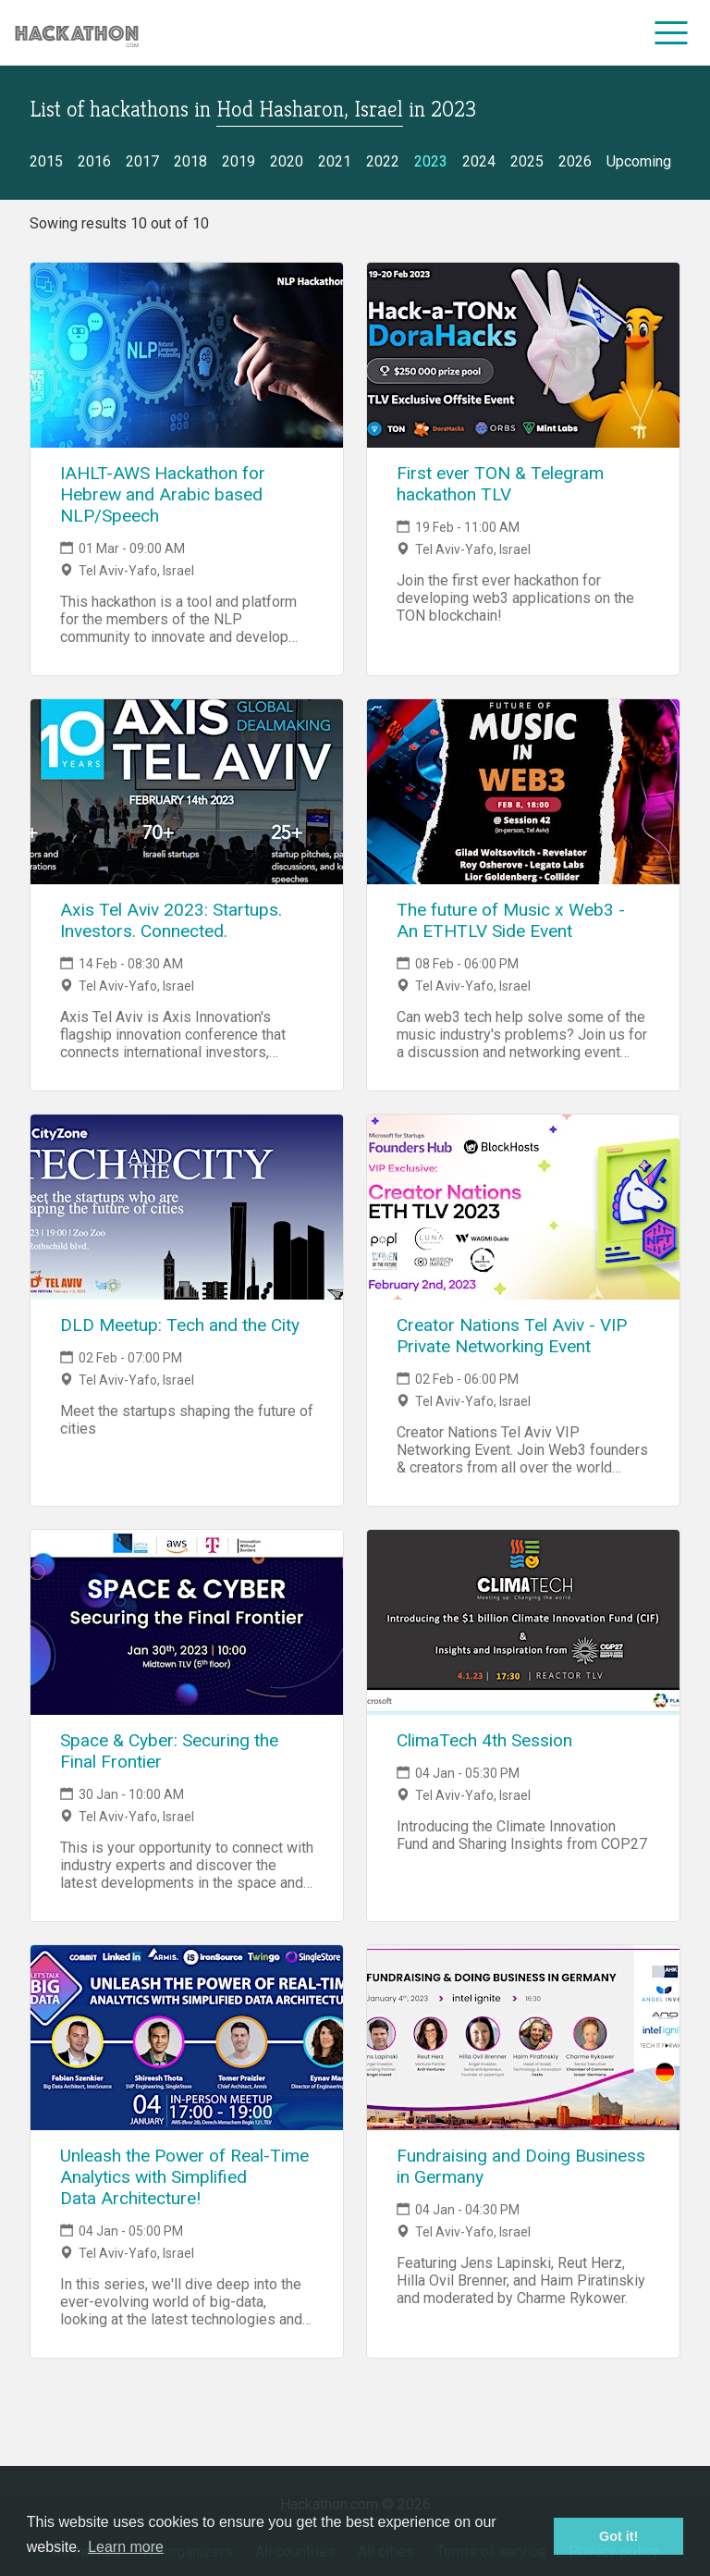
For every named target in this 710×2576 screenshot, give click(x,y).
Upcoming (638, 161)
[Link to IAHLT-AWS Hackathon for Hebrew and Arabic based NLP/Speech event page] (187, 355)
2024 (479, 161)
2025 (527, 161)
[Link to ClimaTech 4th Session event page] (523, 1622)
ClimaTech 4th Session (484, 1740)
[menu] (671, 32)
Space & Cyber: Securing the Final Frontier (169, 1751)
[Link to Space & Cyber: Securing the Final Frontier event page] (187, 1622)
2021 (334, 161)
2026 (575, 161)
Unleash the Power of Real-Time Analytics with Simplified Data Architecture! (184, 2177)
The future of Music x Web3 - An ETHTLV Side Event (511, 920)
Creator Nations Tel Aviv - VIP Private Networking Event (512, 1335)
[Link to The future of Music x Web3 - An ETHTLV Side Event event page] (523, 791)
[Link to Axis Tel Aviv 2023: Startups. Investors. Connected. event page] (187, 791)
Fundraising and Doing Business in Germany (521, 2166)
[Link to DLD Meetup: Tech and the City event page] (187, 1207)
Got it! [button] (618, 2536)
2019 (238, 161)
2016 (94, 161)
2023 (430, 161)
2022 (382, 161)
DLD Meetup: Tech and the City (180, 1325)
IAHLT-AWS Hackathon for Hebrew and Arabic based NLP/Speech (162, 494)
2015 (46, 161)
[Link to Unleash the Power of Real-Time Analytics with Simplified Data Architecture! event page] (187, 2037)
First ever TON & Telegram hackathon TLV (500, 483)
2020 (286, 161)
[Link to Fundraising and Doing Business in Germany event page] (523, 2037)
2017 (142, 161)
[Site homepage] (77, 33)
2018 (190, 161)
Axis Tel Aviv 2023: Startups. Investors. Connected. (171, 920)
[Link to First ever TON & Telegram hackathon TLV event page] (523, 355)
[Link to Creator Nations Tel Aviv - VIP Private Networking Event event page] (523, 1207)
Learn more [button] (126, 2547)
